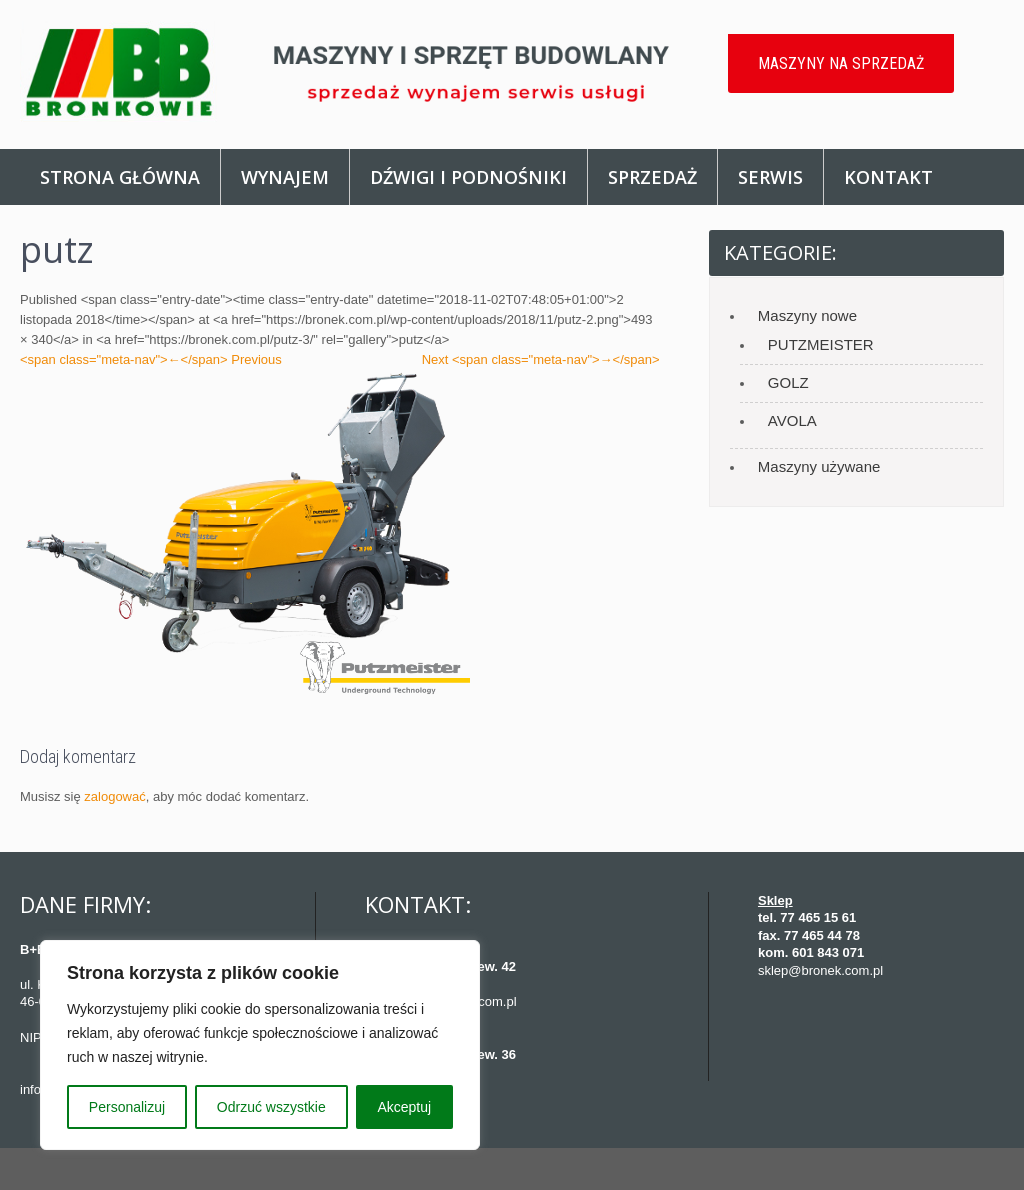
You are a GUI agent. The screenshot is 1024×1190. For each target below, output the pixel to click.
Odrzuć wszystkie (271, 1107)
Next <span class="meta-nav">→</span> (541, 359)
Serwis (770, 177)
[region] (260, 1045)
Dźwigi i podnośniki (468, 177)
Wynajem (285, 177)
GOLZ (788, 382)
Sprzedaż (652, 177)
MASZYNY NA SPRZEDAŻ (841, 63)
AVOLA (792, 420)
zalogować (114, 796)
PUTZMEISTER (821, 344)
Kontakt (888, 177)
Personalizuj (127, 1107)
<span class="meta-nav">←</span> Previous (151, 359)
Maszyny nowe (807, 315)
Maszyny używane (819, 466)
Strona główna (120, 177)
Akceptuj (404, 1107)
